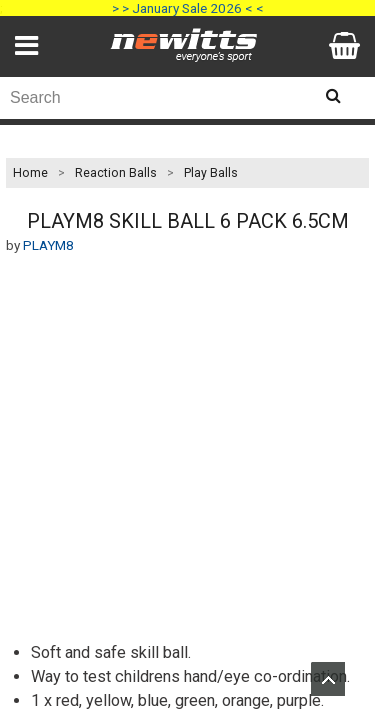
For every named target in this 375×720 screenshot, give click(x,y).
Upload (328, 679)
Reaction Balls (116, 173)
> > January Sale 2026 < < (188, 8)
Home (30, 173)
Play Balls (211, 173)
